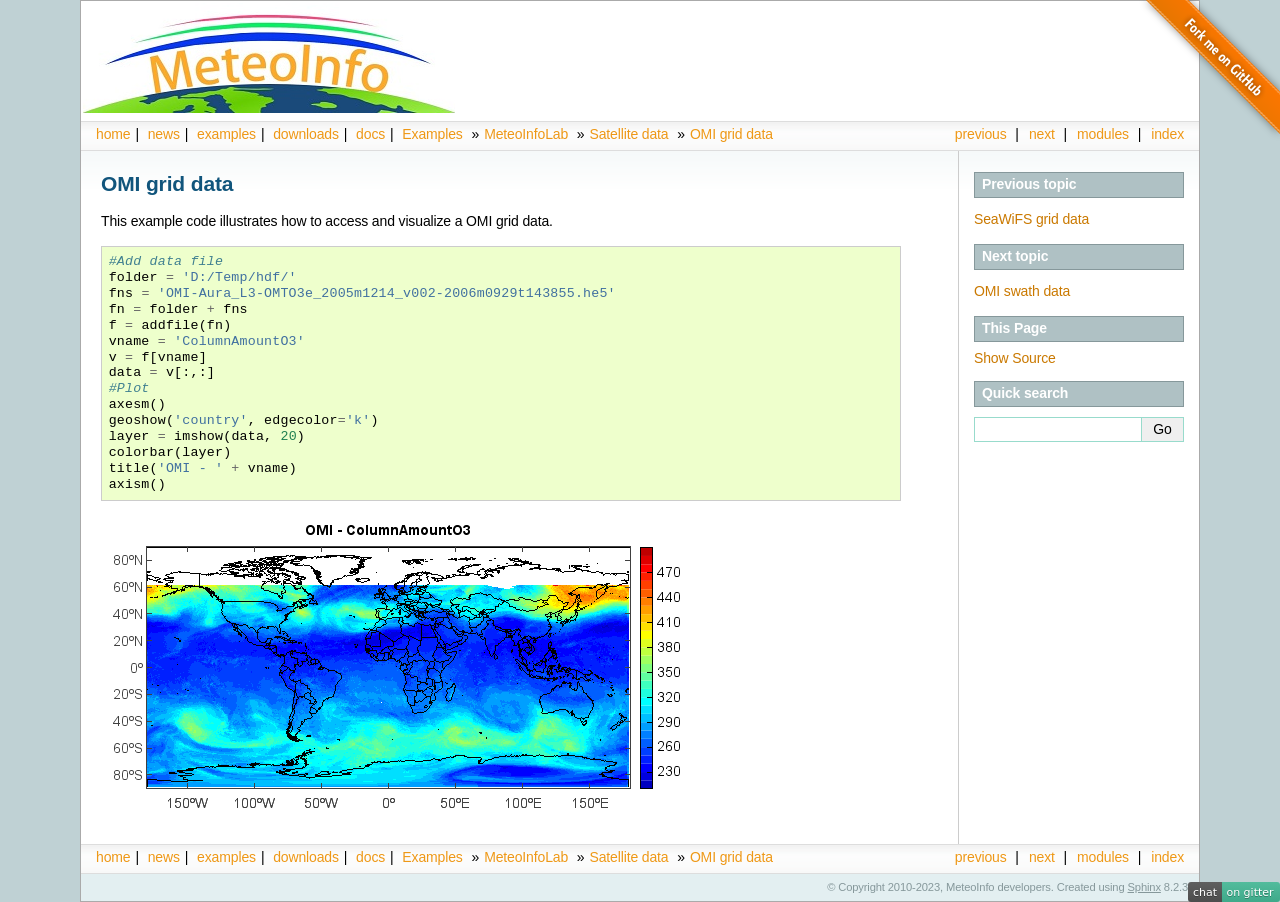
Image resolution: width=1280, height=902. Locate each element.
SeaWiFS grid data (1031, 219)
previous (981, 134)
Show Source (1015, 358)
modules (1103, 134)
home (113, 134)
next (1042, 134)
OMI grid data (731, 134)
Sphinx (1144, 887)
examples (226, 134)
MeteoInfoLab (526, 134)
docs (370, 134)
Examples (432, 134)
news (164, 134)
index (1167, 857)
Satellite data (628, 134)
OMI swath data (1022, 291)
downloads (306, 134)
